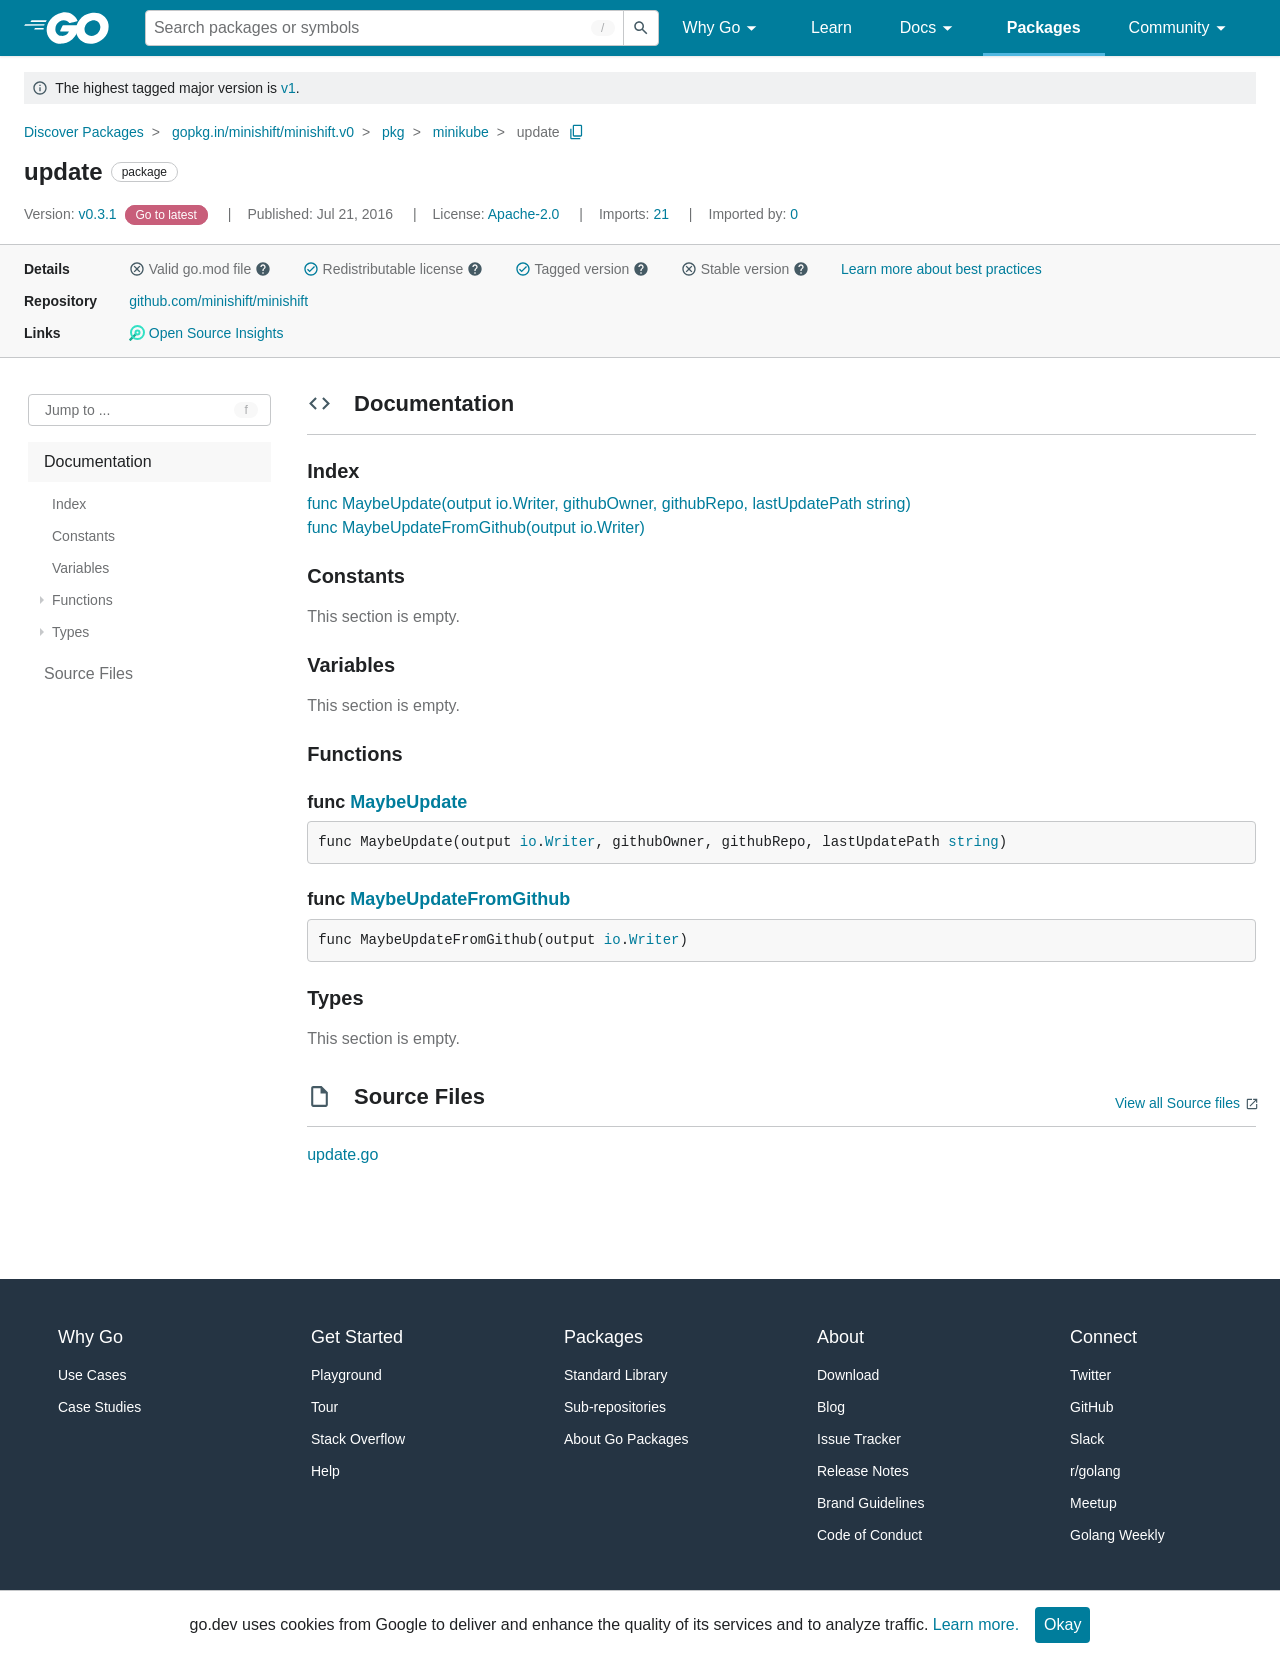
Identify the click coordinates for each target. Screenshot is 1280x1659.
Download (848, 1375)
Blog (831, 1407)
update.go (342, 1154)
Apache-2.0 (524, 214)
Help (325, 1471)
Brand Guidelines (870, 1503)
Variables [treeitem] (80, 568)
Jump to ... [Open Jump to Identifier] (77, 410)
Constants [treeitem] (83, 536)
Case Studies (99, 1407)
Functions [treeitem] (82, 600)
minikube (461, 132)
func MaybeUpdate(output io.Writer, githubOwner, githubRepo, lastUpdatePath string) (609, 503)
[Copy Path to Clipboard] (577, 132)
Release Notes (863, 1471)
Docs (929, 28)
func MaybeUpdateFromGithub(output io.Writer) (476, 527)
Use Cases (92, 1375)
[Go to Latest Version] (168, 214)
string (973, 842)
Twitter (1090, 1375)
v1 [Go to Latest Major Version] (288, 88)
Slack (1087, 1439)
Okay (1062, 1624)
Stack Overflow (358, 1439)
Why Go (723, 28)
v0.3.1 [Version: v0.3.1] (72, 214)
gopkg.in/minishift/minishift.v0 (263, 132)
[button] (137, 269)
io (528, 842)
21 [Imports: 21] (636, 214)
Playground (346, 1375)
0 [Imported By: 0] (754, 214)
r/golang (1095, 1471)
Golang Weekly (1117, 1535)
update (538, 132)
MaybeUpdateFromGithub (460, 899)
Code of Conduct (869, 1535)
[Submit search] (641, 28)
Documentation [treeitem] (98, 461)
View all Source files (1177, 1103)
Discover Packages (84, 132)
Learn (831, 27)
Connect (1103, 1337)
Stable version (745, 269)
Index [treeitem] (69, 504)
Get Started (357, 1337)
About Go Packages (626, 1439)
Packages (1044, 27)
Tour (324, 1407)
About (840, 1337)
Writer (570, 842)
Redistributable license (393, 269)
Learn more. (976, 1624)
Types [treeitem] (70, 632)
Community (1180, 28)
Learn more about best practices (941, 269)
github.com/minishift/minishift (218, 301)
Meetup (1093, 1503)
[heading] (84, 28)
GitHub (1092, 1407)
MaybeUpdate (408, 802)
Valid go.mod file (200, 269)
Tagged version (582, 269)
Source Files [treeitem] (88, 673)
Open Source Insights (206, 333)
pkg (393, 132)
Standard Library (616, 1375)
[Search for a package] (384, 28)
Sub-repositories (615, 1407)
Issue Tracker (859, 1439)
